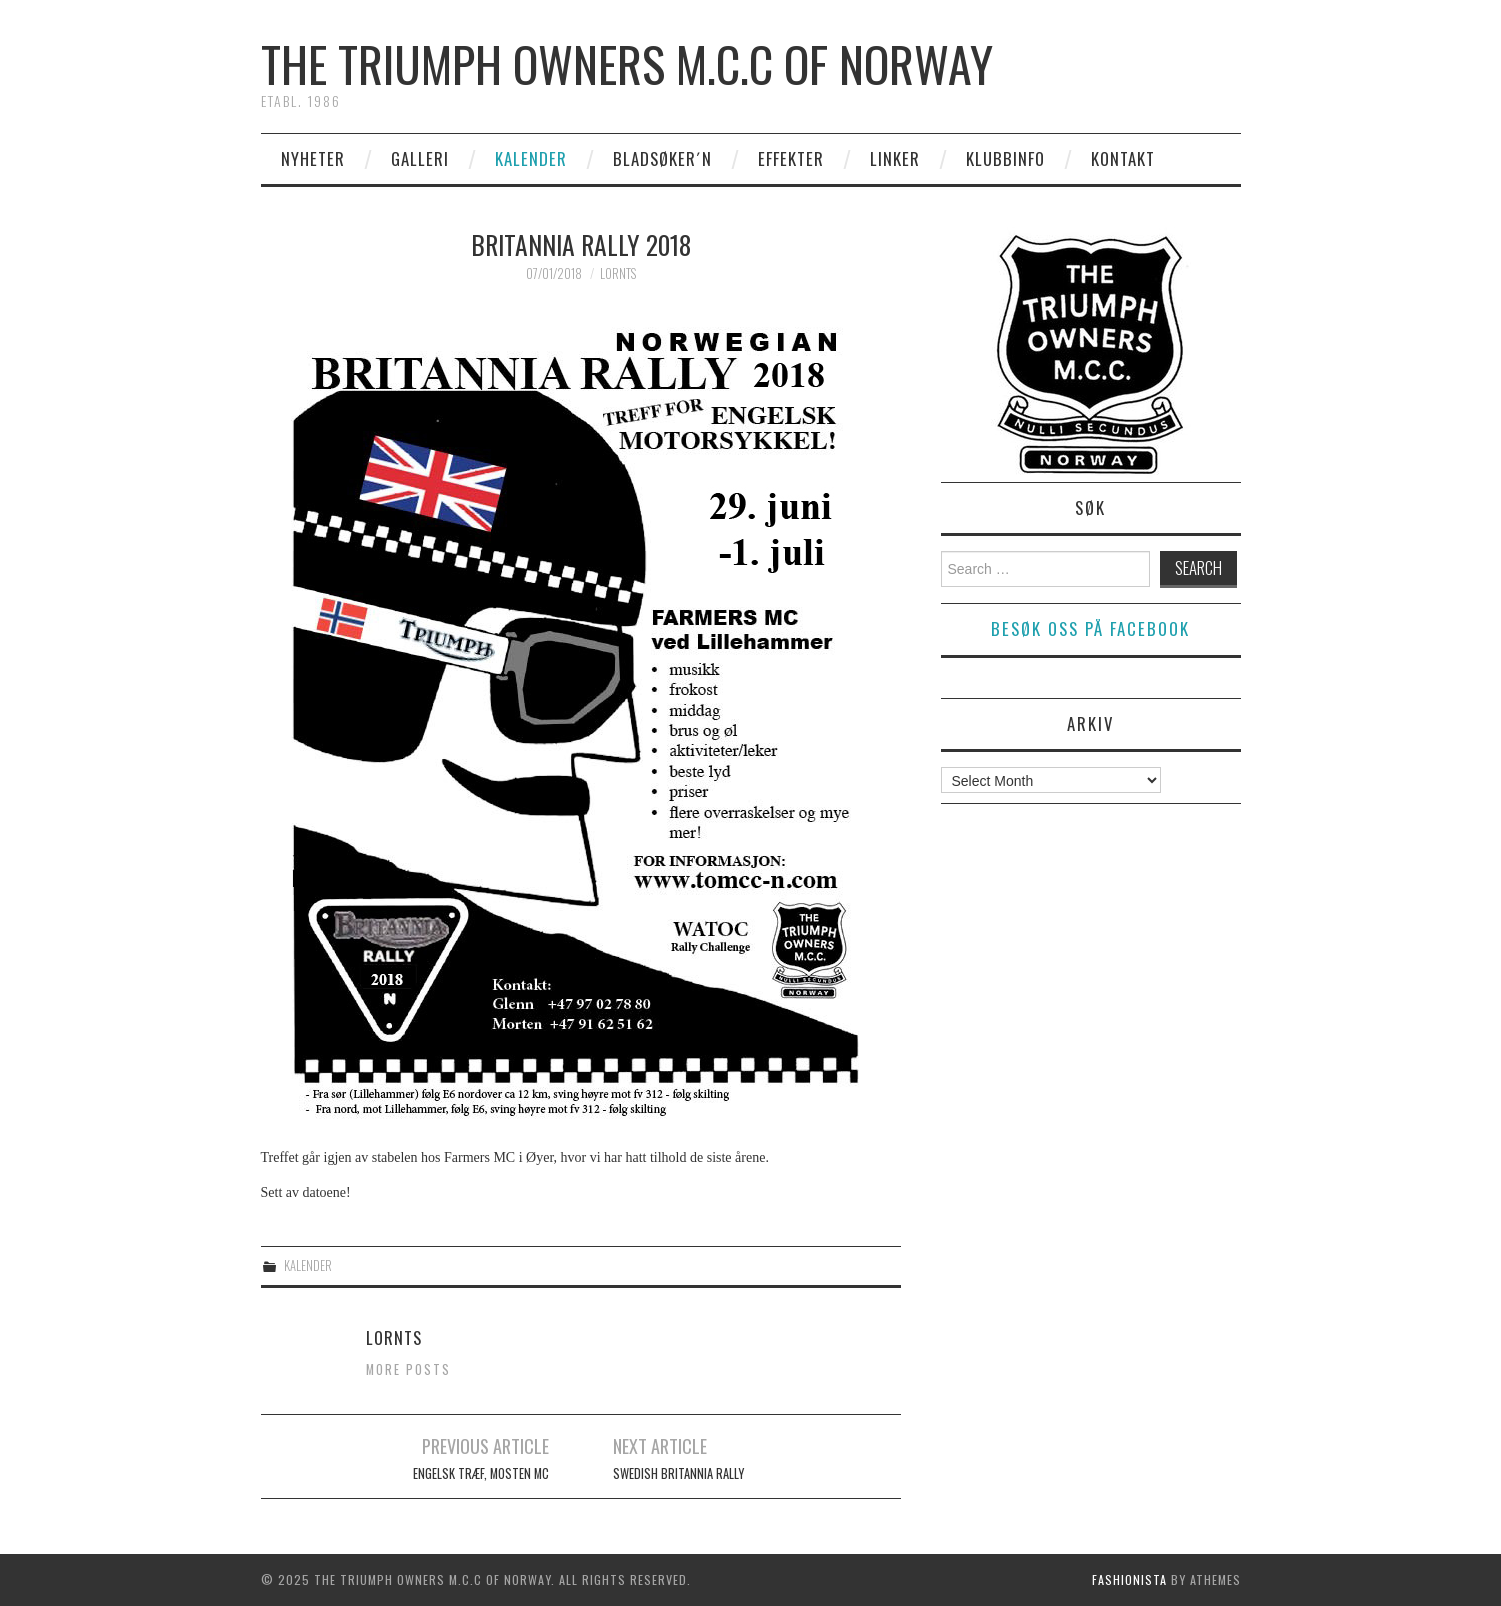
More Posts (408, 1369)
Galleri (420, 158)
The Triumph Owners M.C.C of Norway (627, 63)
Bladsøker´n (662, 158)
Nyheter (313, 158)
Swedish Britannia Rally (678, 1473)
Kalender (531, 158)
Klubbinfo (1005, 158)
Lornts (618, 273)
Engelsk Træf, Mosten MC (481, 1473)
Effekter (791, 158)
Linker (895, 158)
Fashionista (1129, 1579)
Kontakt (1123, 158)
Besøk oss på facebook (1090, 628)
